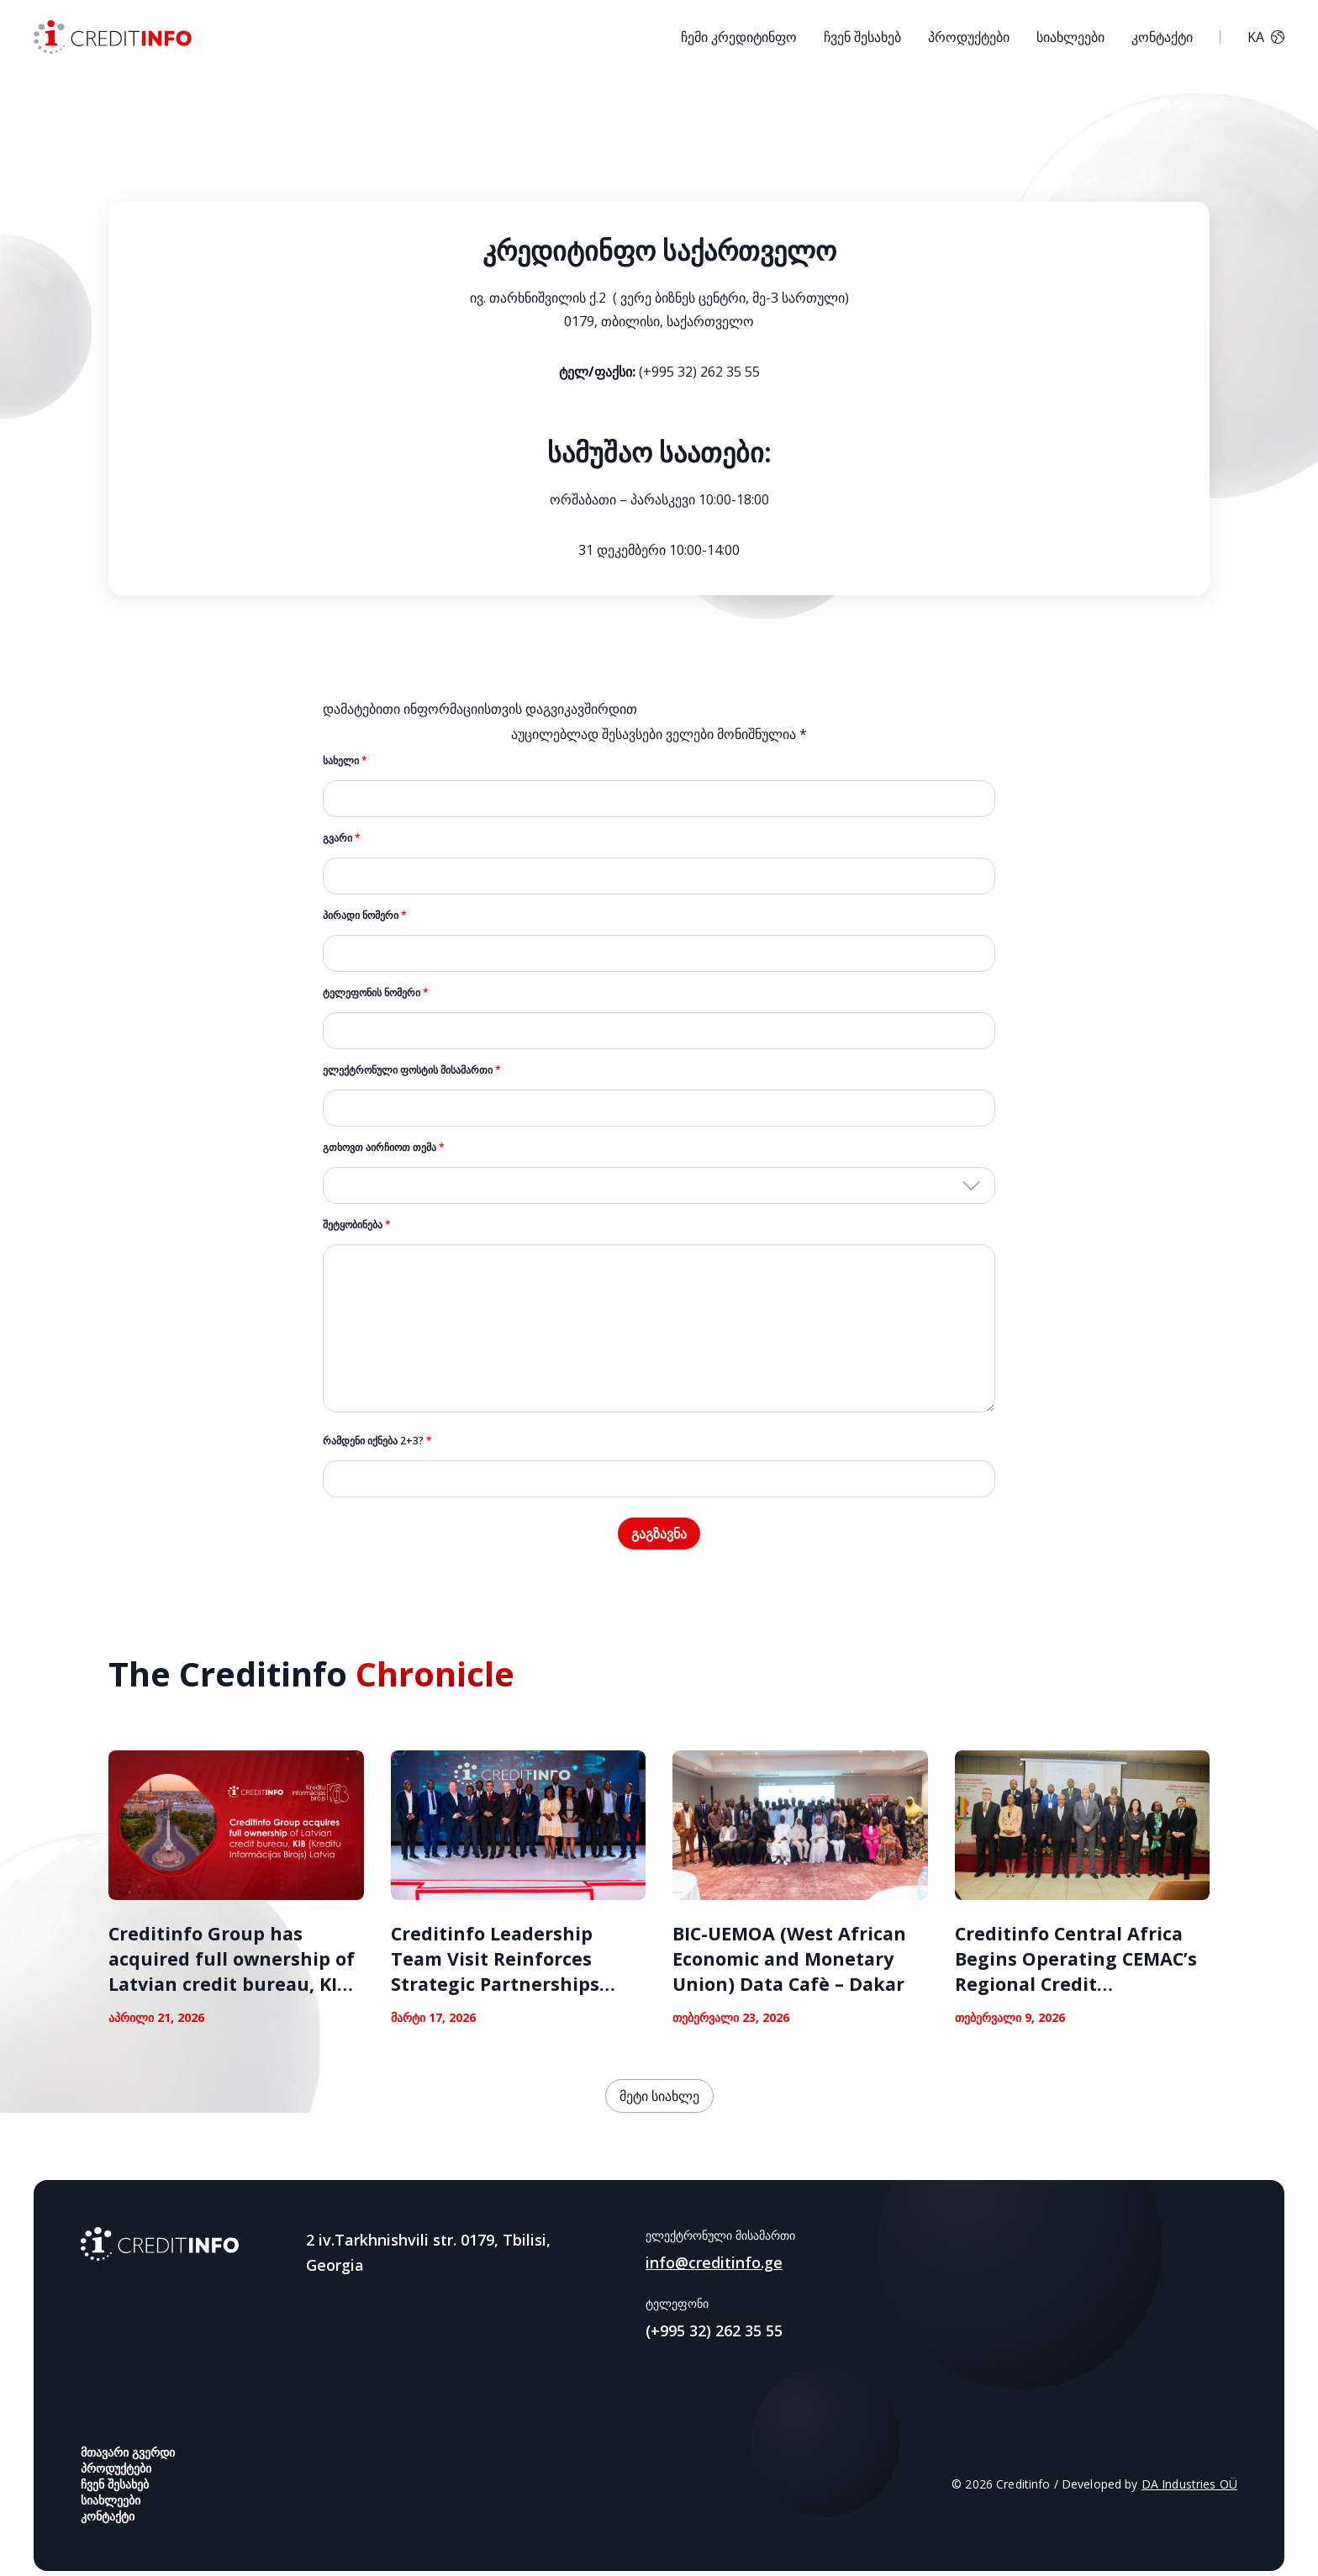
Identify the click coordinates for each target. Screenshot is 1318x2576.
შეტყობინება (357, 1224)
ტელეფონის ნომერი (376, 992)
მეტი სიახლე (659, 2101)
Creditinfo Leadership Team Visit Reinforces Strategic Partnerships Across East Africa (497, 1975)
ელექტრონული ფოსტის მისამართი (412, 1070)
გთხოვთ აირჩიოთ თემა (384, 1147)
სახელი (345, 760)
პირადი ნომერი (365, 915)
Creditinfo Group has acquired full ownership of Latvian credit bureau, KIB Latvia (232, 1975)
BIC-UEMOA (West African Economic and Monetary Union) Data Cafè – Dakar (791, 1963)
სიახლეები (1070, 37)
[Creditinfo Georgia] (160, 2249)
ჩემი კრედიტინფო (739, 37)
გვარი (342, 838)
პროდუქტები (969, 37)
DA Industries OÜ (1189, 2489)
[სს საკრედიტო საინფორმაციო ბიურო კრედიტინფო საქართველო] (113, 37)
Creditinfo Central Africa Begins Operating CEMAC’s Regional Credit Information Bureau (1078, 1975)
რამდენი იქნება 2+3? (377, 1440)
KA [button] (1265, 37)
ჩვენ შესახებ (862, 37)
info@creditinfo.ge (714, 2267)
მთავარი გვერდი (128, 2457)
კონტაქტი (1162, 37)
